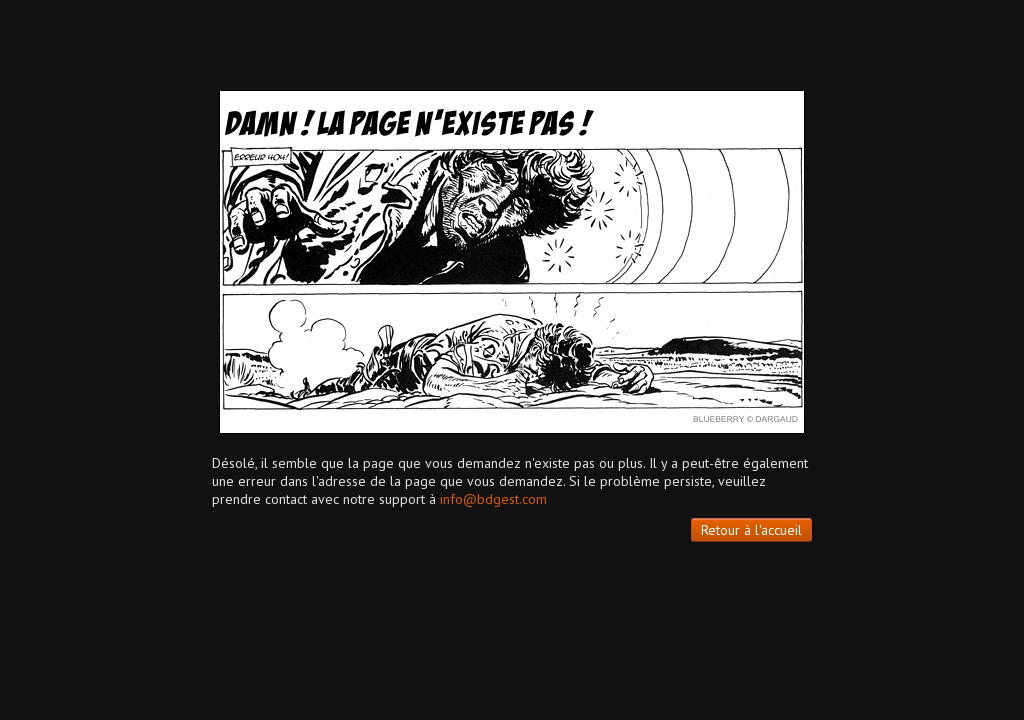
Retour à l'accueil (751, 530)
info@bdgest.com (493, 499)
